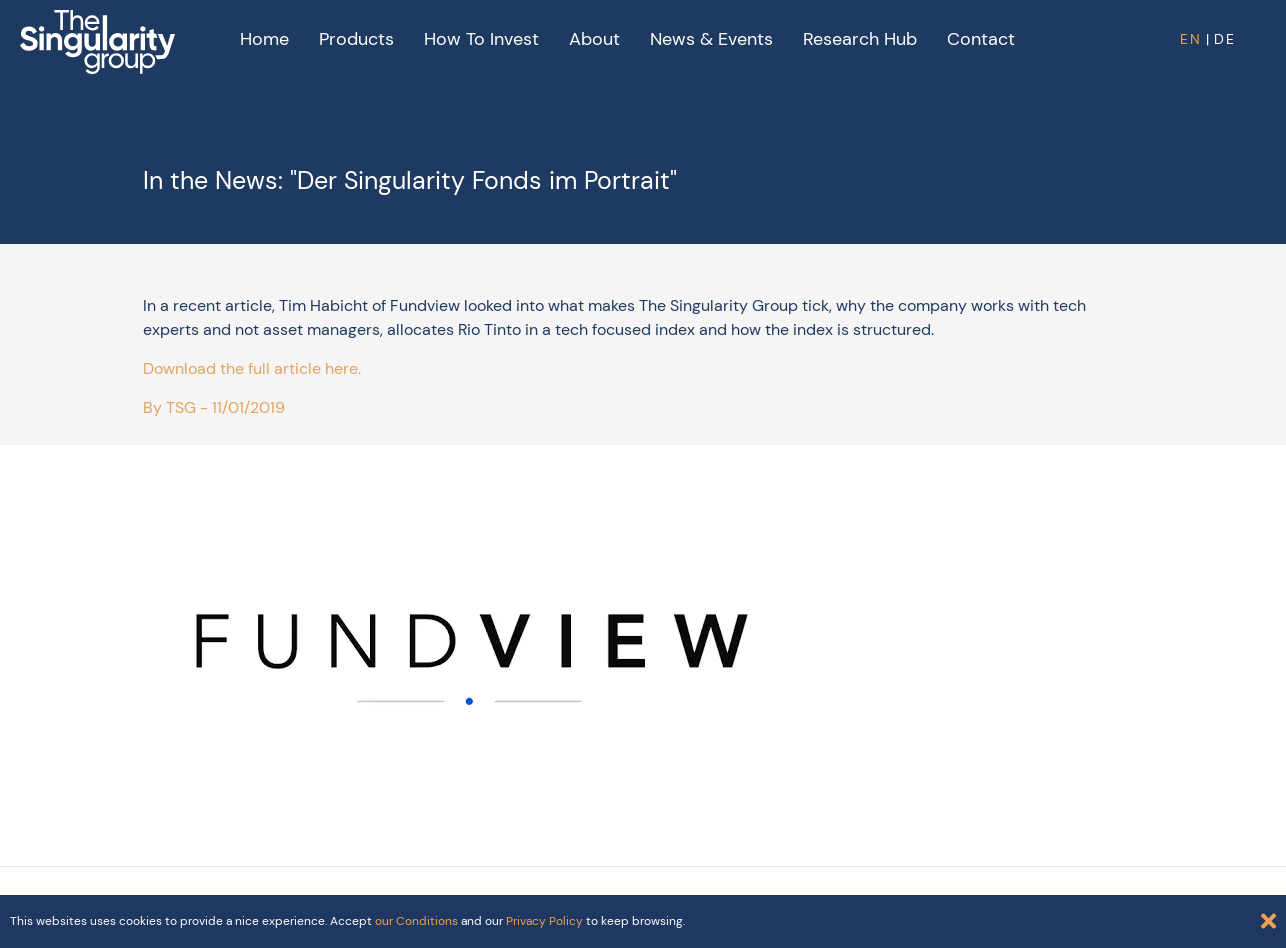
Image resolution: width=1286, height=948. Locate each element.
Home (264, 39)
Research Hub (860, 39)
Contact (981, 39)
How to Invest (481, 39)
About (594, 39)
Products (356, 39)
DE (1225, 39)
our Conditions (416, 921)
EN (1191, 39)
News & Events (711, 39)
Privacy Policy (544, 921)
